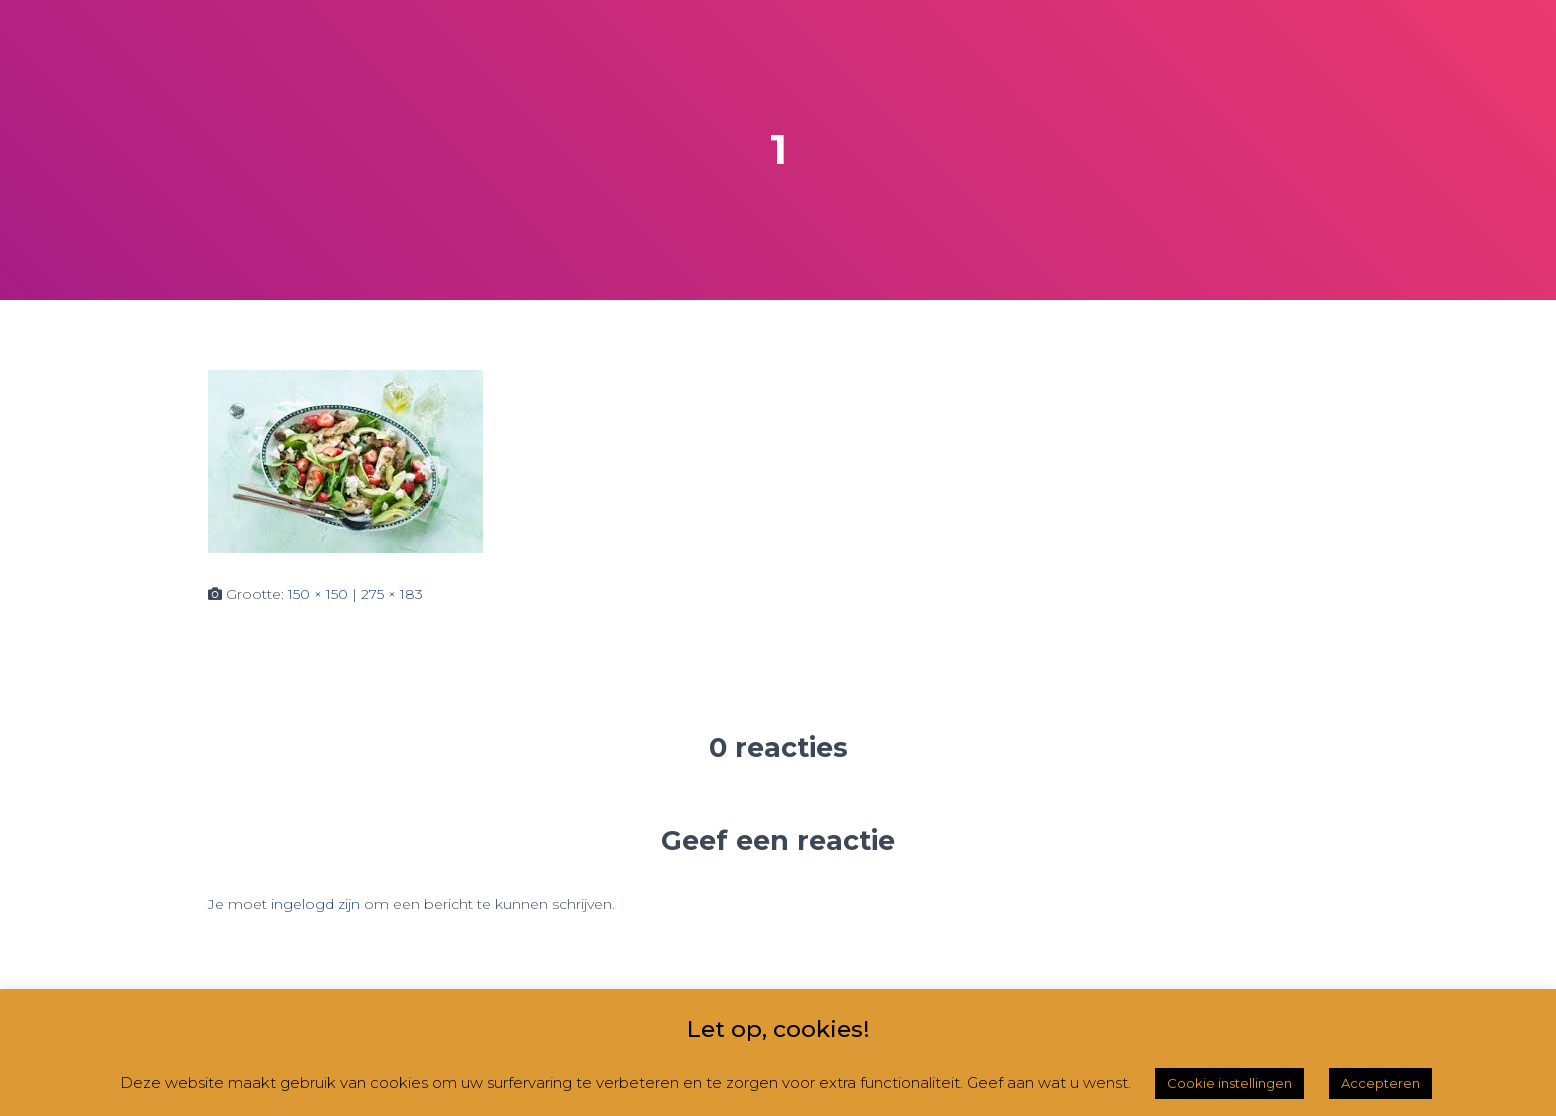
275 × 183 (392, 594)
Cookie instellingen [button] (1229, 1083)
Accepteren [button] (1380, 1083)
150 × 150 (318, 594)
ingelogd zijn (315, 904)
